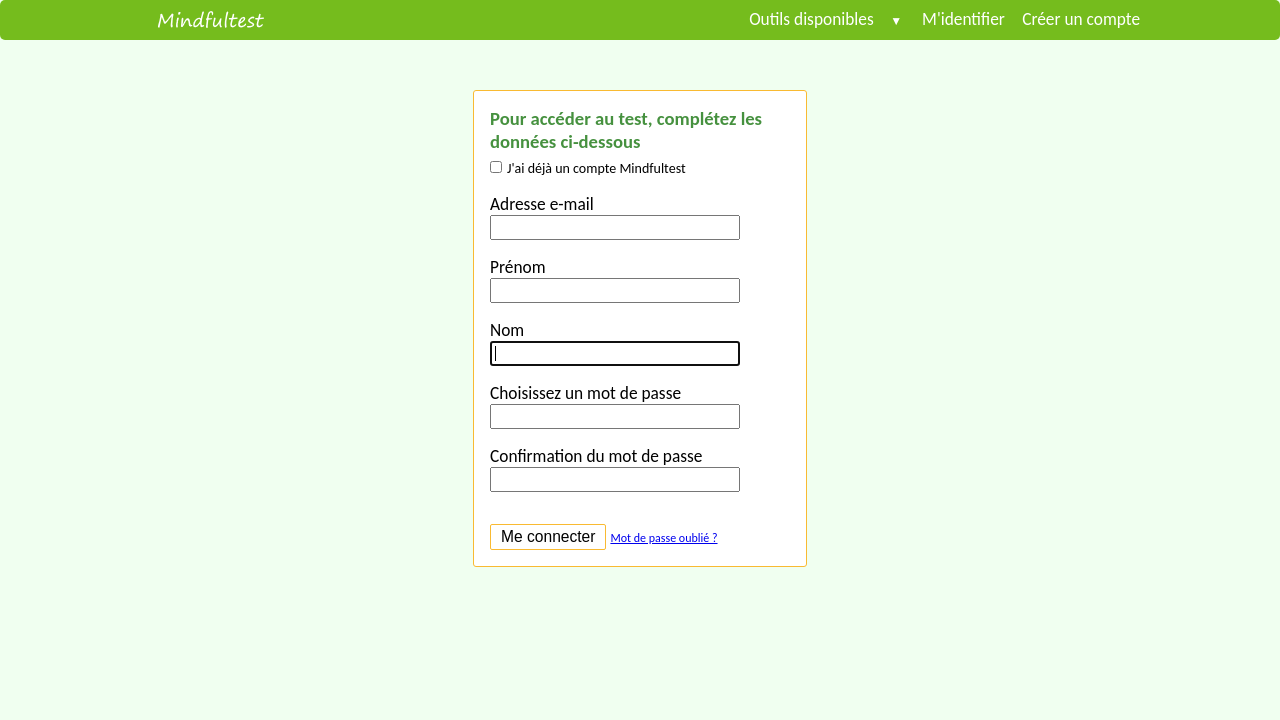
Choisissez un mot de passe (585, 393)
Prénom (517, 267)
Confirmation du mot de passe (596, 456)
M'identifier (963, 19)
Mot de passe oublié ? (663, 538)
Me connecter (548, 536)
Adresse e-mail (542, 204)
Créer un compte (1072, 19)
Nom (507, 330)
